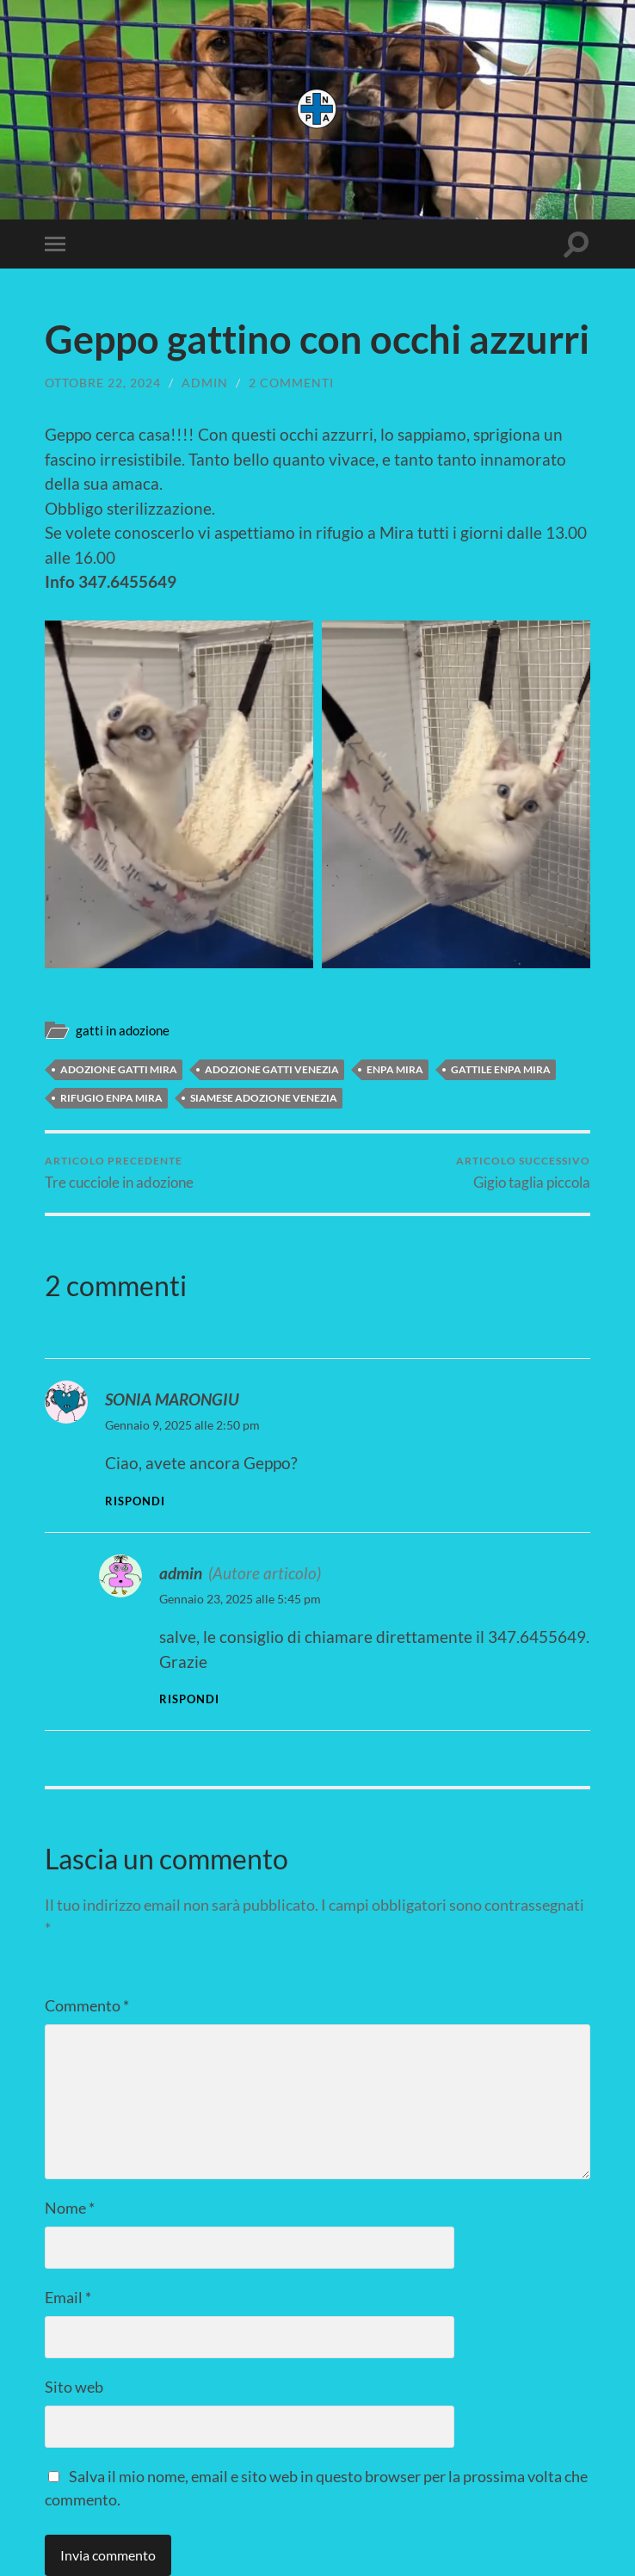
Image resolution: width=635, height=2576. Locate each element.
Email (68, 2297)
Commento (87, 2005)
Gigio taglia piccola (523, 1172)
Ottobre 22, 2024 (103, 382)
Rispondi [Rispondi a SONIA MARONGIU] (135, 1501)
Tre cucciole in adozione (119, 1172)
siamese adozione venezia (263, 1097)
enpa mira (395, 1069)
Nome (70, 2207)
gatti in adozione (123, 1030)
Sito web (74, 2386)
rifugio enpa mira (111, 1097)
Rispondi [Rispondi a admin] (189, 1699)
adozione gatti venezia (272, 1069)
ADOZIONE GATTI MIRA (118, 1069)
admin (205, 382)
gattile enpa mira (501, 1069)
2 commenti (291, 382)
